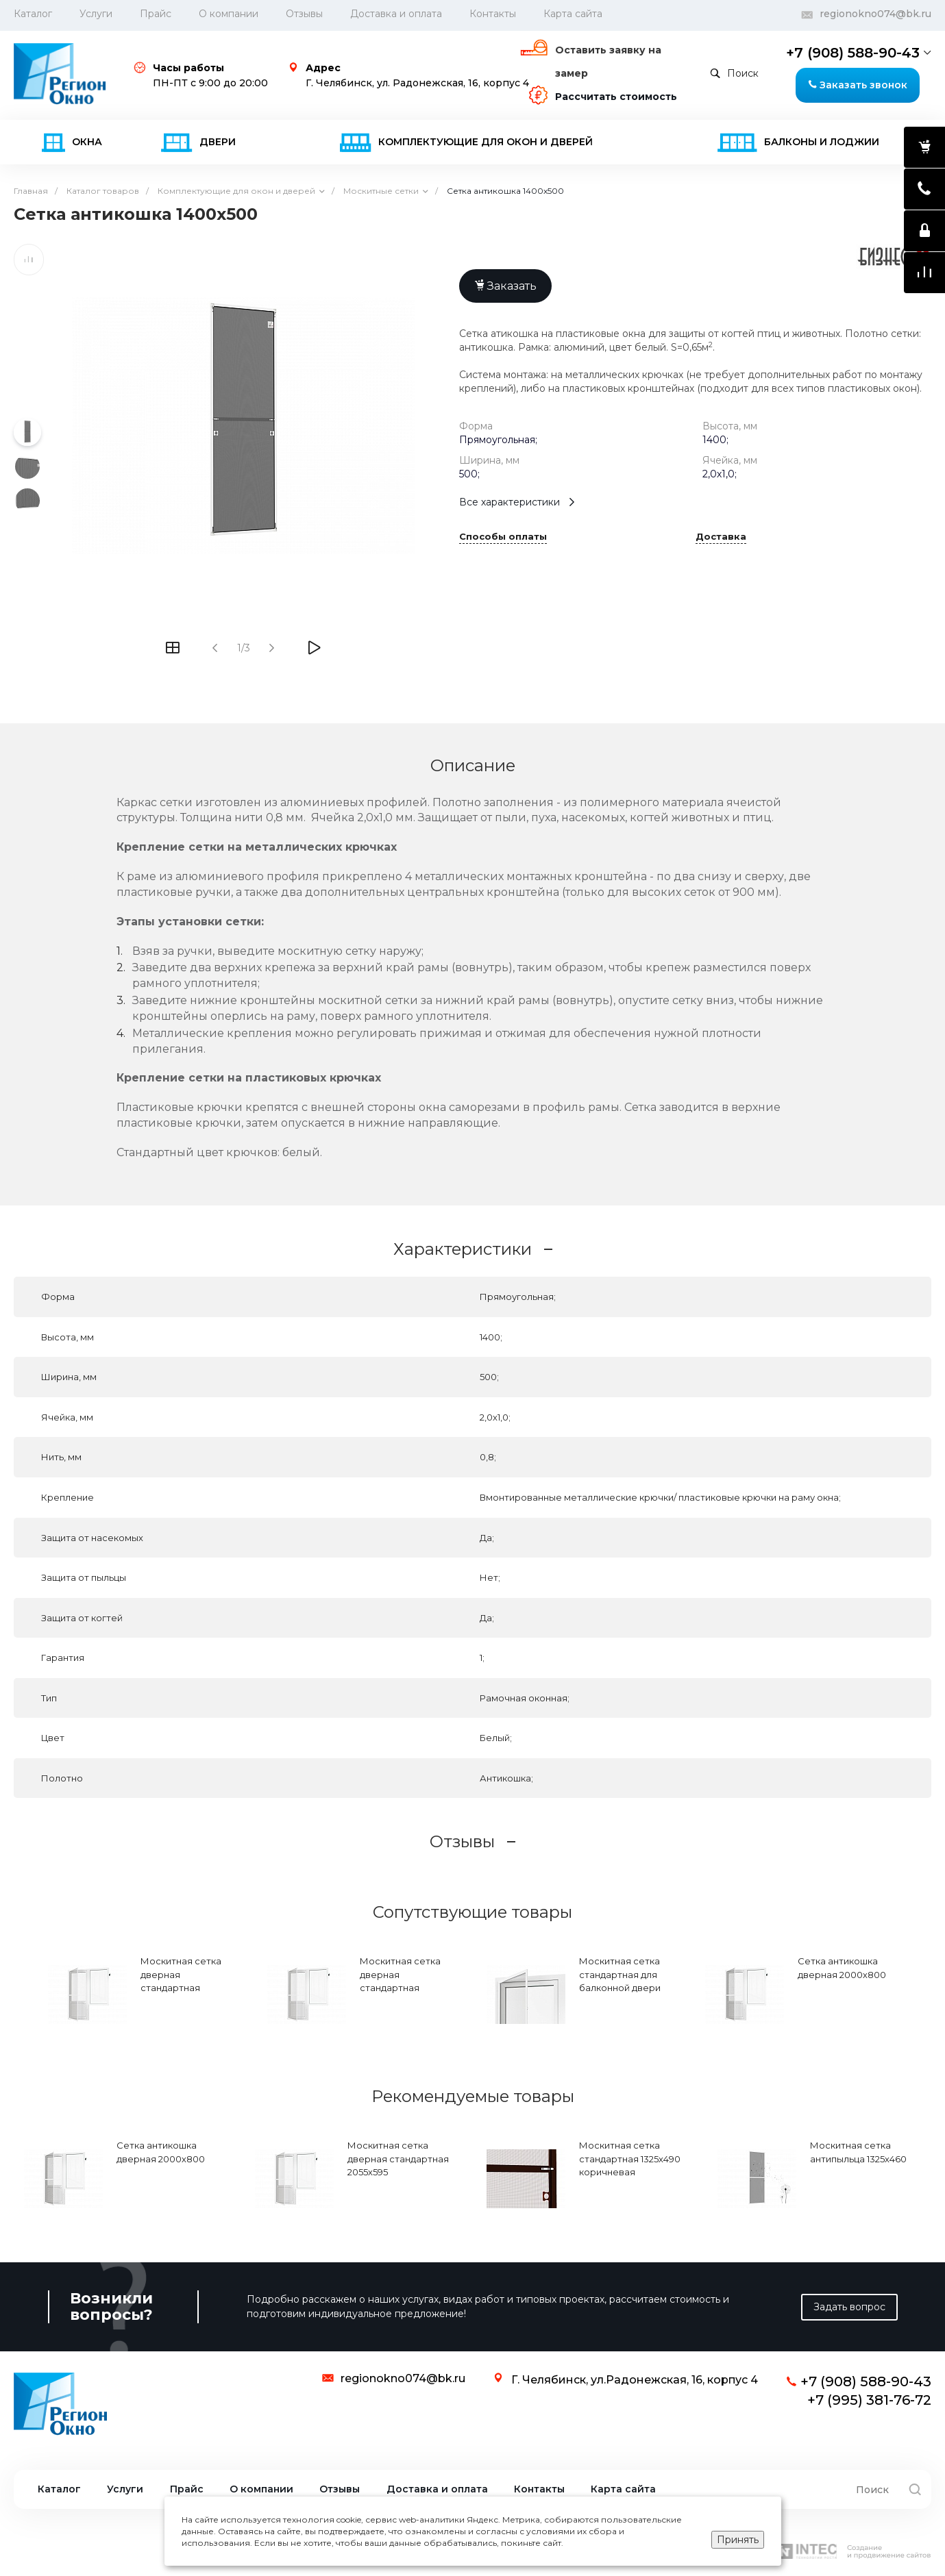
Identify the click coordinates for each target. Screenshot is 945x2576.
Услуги (95, 14)
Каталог (59, 2489)
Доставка (721, 537)
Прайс (155, 14)
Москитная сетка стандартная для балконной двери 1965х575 (620, 1981)
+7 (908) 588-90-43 (853, 53)
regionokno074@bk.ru (875, 14)
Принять (738, 2540)
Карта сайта (572, 14)
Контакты (492, 14)
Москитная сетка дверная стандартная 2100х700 (180, 1981)
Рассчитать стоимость (616, 96)
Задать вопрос (849, 2307)
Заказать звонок (857, 85)
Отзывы (304, 14)
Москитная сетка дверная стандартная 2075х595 (400, 1981)
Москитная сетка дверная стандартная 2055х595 (398, 2158)
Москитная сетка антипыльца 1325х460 (858, 2152)
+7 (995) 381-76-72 (869, 2400)
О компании (228, 14)
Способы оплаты (503, 537)
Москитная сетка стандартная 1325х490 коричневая (629, 2158)
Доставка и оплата (396, 14)
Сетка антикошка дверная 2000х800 (842, 1967)
